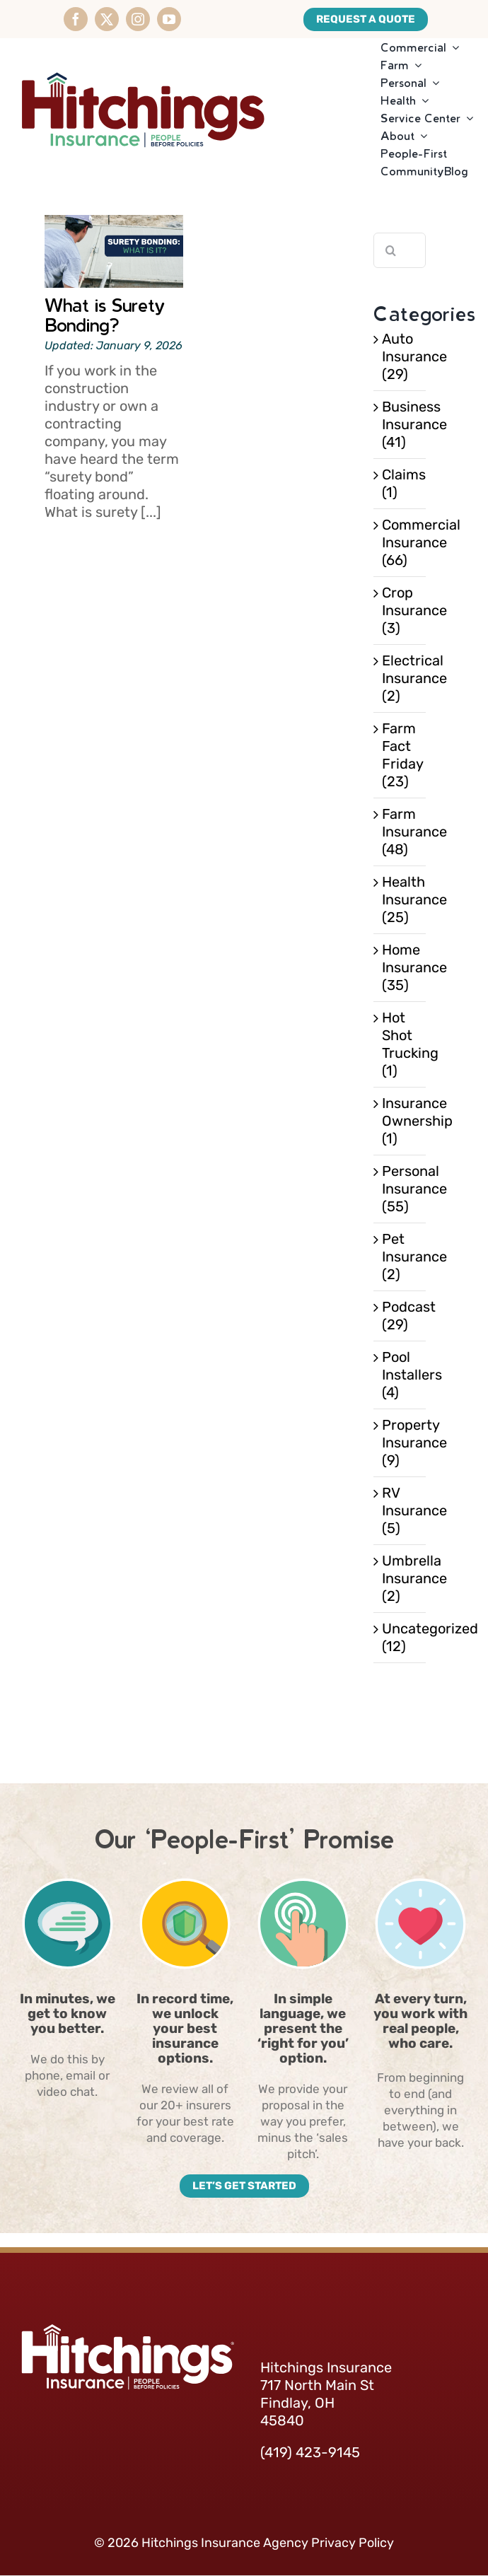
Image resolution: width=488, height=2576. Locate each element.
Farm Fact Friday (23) (400, 755)
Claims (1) (400, 483)
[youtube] (169, 19)
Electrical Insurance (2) (400, 678)
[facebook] (76, 19)
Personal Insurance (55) (400, 1188)
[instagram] (138, 19)
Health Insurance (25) (400, 899)
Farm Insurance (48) (400, 831)
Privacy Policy (352, 2543)
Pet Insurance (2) (400, 1256)
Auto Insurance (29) (400, 356)
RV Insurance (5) (400, 1510)
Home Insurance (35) (400, 967)
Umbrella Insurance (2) (400, 1578)
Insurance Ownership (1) (400, 1121)
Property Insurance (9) (400, 1442)
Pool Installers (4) (400, 1374)
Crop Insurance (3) (400, 610)
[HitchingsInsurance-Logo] (143, 58)
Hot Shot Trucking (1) (400, 1044)
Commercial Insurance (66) (400, 542)
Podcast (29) (400, 1315)
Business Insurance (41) (400, 424)
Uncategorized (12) (400, 1637)
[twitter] (107, 19)
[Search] (391, 250)
